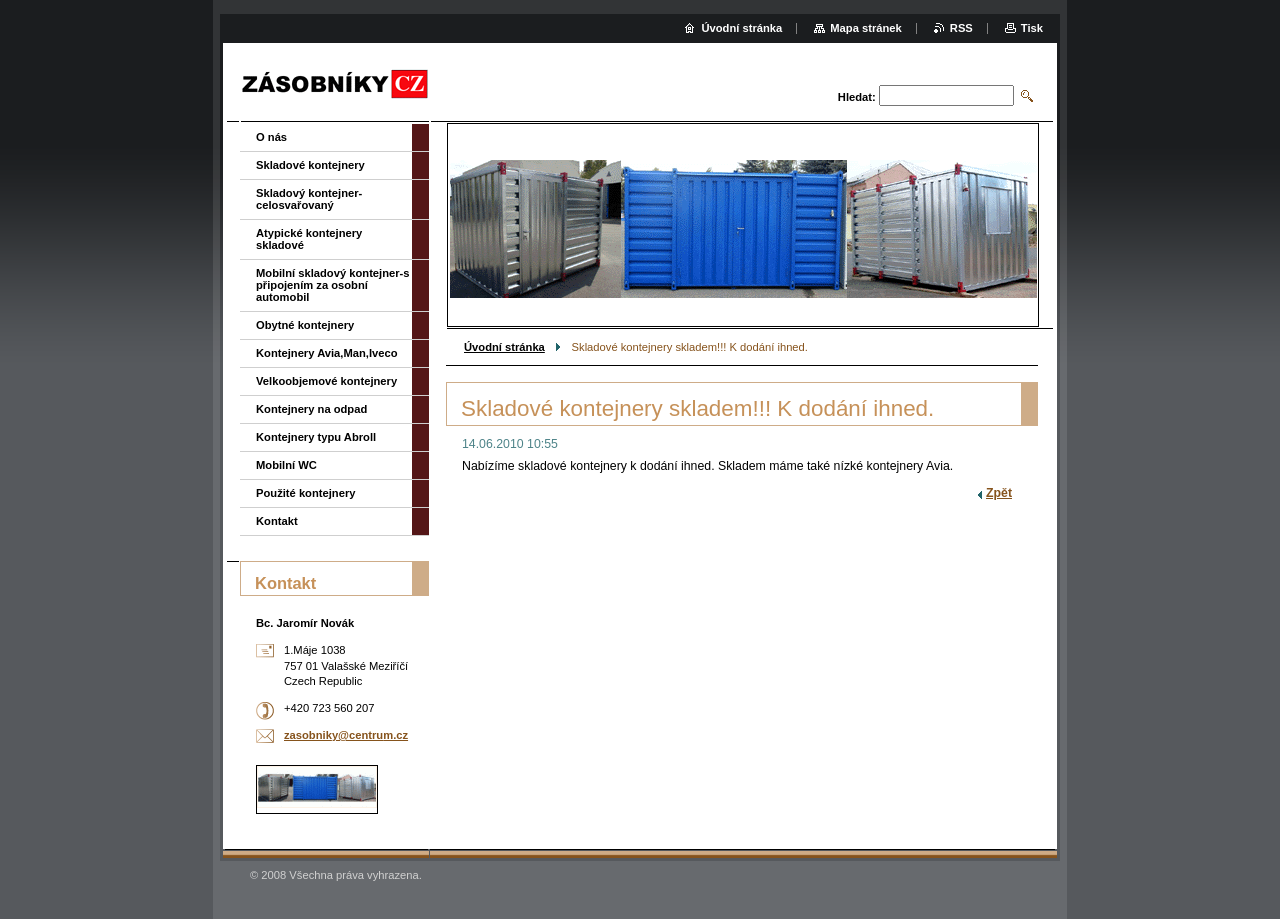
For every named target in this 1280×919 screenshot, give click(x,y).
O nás (271, 137)
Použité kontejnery (305, 493)
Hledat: (857, 97)
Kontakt (277, 521)
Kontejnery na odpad (311, 409)
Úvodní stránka (504, 347)
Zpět (999, 493)
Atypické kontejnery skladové (309, 239)
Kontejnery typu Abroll (316, 437)
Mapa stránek (866, 28)
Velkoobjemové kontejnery (326, 381)
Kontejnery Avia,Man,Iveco (327, 353)
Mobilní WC (286, 465)
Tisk (1032, 28)
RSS (961, 28)
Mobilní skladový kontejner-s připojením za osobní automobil (333, 285)
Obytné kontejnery (305, 325)
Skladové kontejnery (310, 165)
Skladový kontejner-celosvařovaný (309, 199)
